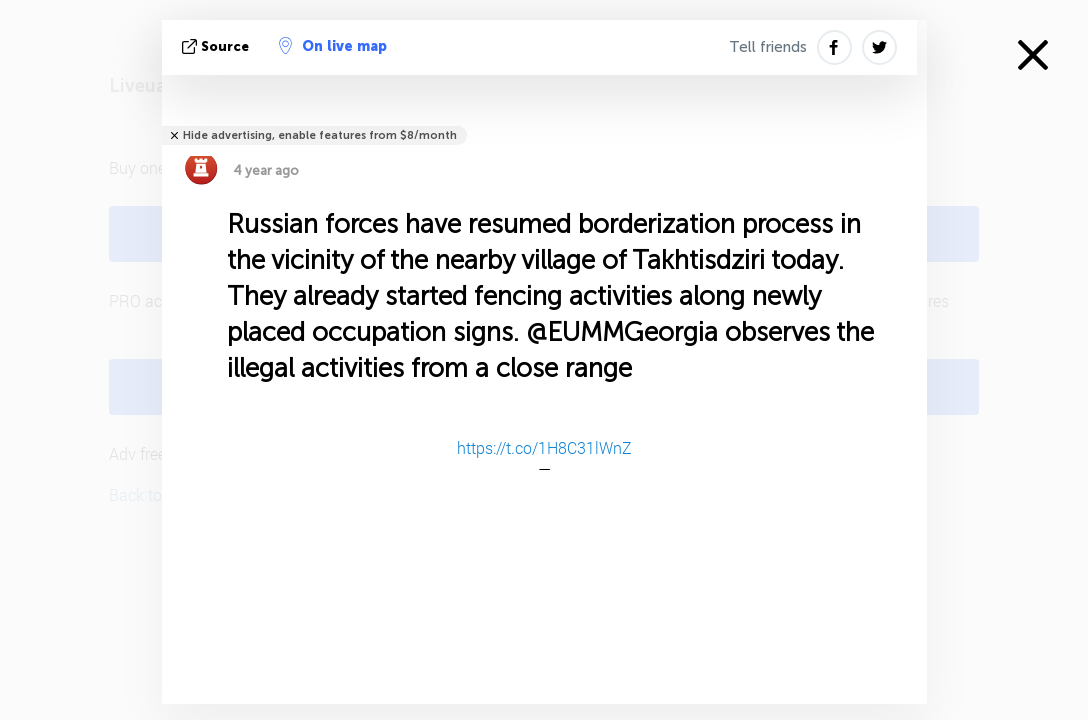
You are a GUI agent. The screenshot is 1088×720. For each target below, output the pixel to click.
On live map (333, 46)
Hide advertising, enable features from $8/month (320, 135)
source (217, 46)
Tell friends (768, 47)
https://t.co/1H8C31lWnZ (544, 447)
